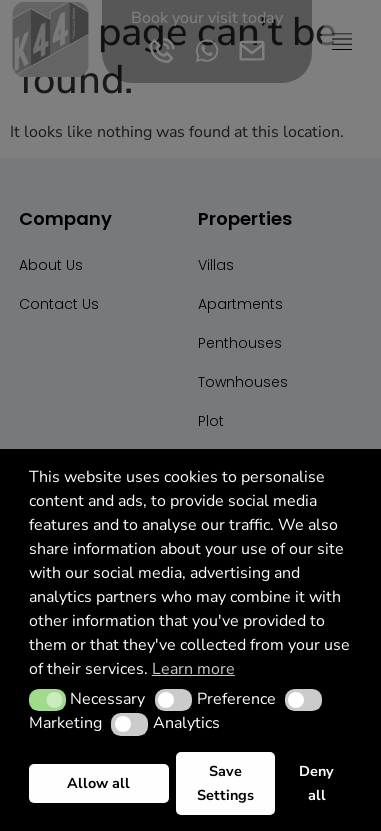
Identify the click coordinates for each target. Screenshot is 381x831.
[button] (47, 700)
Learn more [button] (193, 669)
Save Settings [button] (225, 783)
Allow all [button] (98, 783)
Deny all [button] (316, 783)
